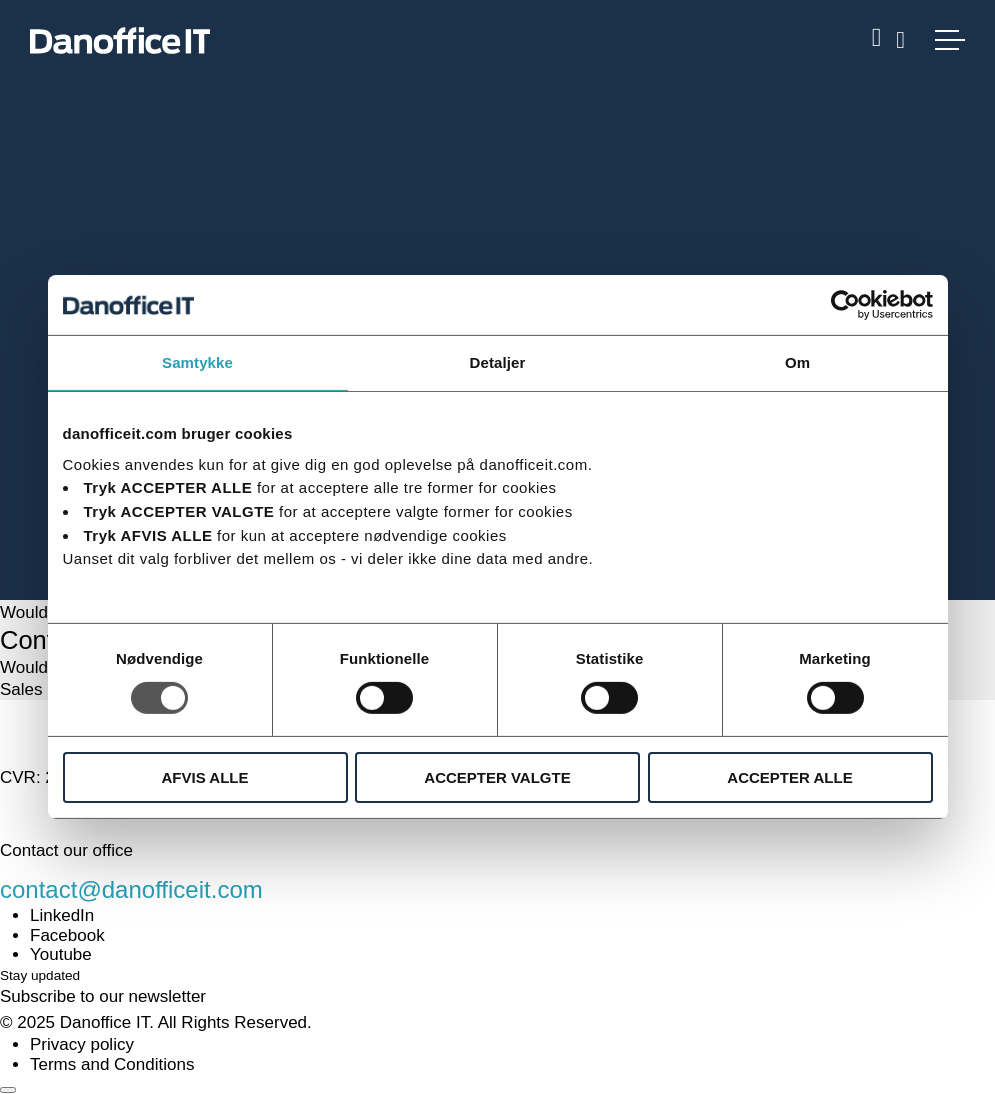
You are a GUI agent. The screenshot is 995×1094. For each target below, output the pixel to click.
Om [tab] (797, 362)
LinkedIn (62, 915)
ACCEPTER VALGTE (497, 777)
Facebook (67, 935)
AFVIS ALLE (205, 777)
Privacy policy (82, 1044)
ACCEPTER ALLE (789, 777)
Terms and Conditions (112, 1064)
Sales (21, 689)
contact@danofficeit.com (131, 889)
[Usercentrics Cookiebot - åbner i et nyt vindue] (845, 305)
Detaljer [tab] (498, 362)
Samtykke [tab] (197, 362)
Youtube (61, 954)
